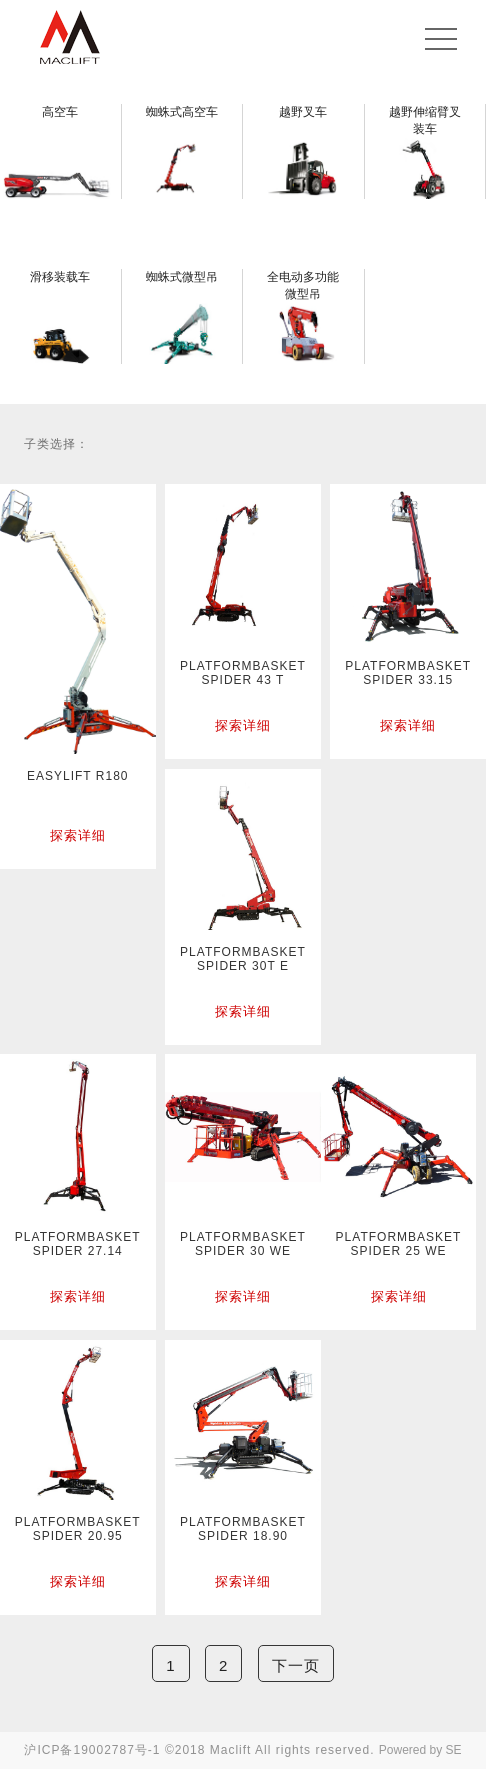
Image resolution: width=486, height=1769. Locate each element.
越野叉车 (303, 112)
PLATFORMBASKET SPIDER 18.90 (243, 1529)
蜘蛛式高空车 (182, 112)
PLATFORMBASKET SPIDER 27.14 (78, 1244)
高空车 (60, 112)
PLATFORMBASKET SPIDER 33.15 (408, 673)
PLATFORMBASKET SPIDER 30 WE (243, 1244)
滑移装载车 (60, 277)
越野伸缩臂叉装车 (425, 120)
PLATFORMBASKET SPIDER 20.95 (78, 1529)
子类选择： (56, 444)
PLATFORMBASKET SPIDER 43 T (243, 673)
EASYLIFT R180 (78, 776)
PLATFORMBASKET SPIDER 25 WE (399, 1244)
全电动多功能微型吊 (303, 285)
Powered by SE (420, 1750)
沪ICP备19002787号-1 (92, 1750)
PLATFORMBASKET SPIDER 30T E (243, 959)
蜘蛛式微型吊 (182, 277)
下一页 (296, 1665)
